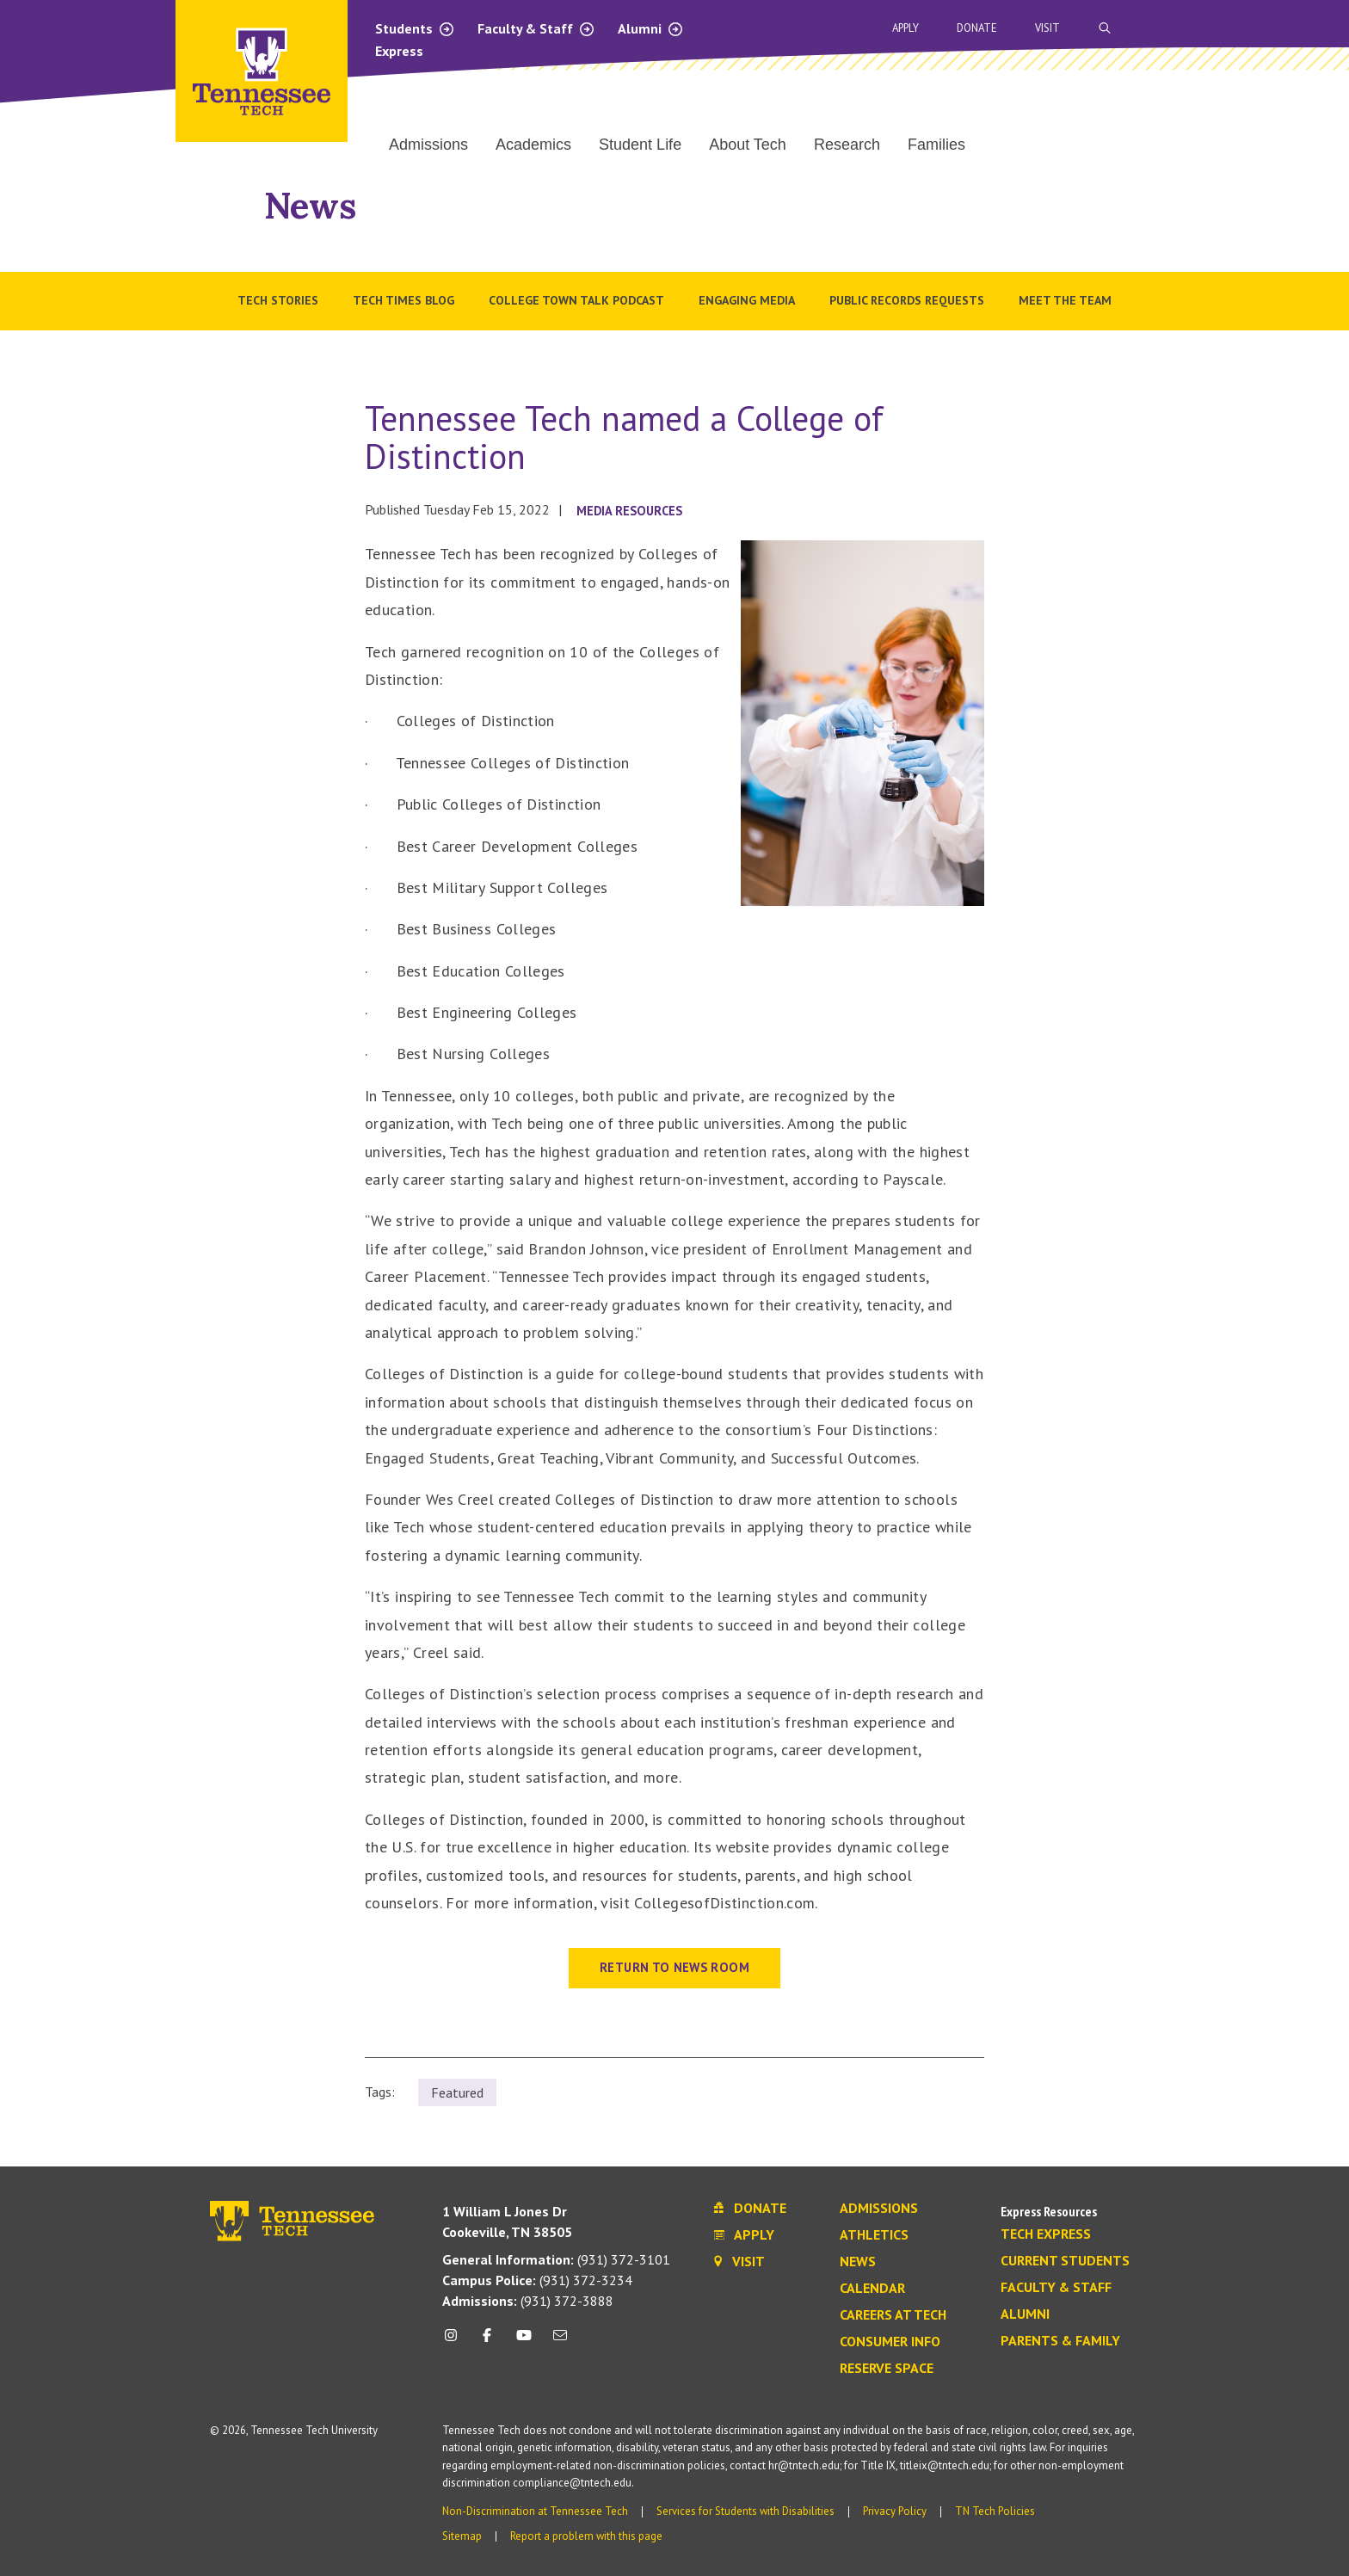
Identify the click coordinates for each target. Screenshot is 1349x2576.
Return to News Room (674, 1967)
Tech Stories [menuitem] (277, 300)
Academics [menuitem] (533, 144)
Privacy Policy (895, 2511)
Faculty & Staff (536, 28)
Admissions (879, 2208)
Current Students (1065, 2261)
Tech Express (1046, 2234)
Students (415, 28)
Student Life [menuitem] (640, 144)
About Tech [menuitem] (747, 144)
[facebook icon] (487, 2341)
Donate (977, 28)
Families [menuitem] (936, 144)
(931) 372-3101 (556, 2259)
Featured (457, 2092)
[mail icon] (560, 2341)
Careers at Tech (893, 2315)
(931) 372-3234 (537, 2280)
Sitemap (462, 2536)
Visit (1047, 28)
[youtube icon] (524, 2341)
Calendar (872, 2288)
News (310, 205)
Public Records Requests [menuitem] (906, 300)
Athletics (874, 2235)
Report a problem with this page (586, 2536)
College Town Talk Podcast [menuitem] (576, 300)
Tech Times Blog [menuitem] (403, 300)
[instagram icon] (455, 2341)
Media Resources (629, 510)
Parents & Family (1060, 2341)
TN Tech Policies (995, 2511)
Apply (905, 28)
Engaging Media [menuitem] (747, 300)
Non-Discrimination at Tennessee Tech (535, 2511)
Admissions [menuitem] (428, 144)
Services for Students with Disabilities (745, 2511)
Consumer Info (890, 2342)
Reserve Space (886, 2368)
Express (399, 50)
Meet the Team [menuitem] (1065, 300)
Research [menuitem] (847, 144)
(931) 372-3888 (527, 2300)
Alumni (651, 28)
